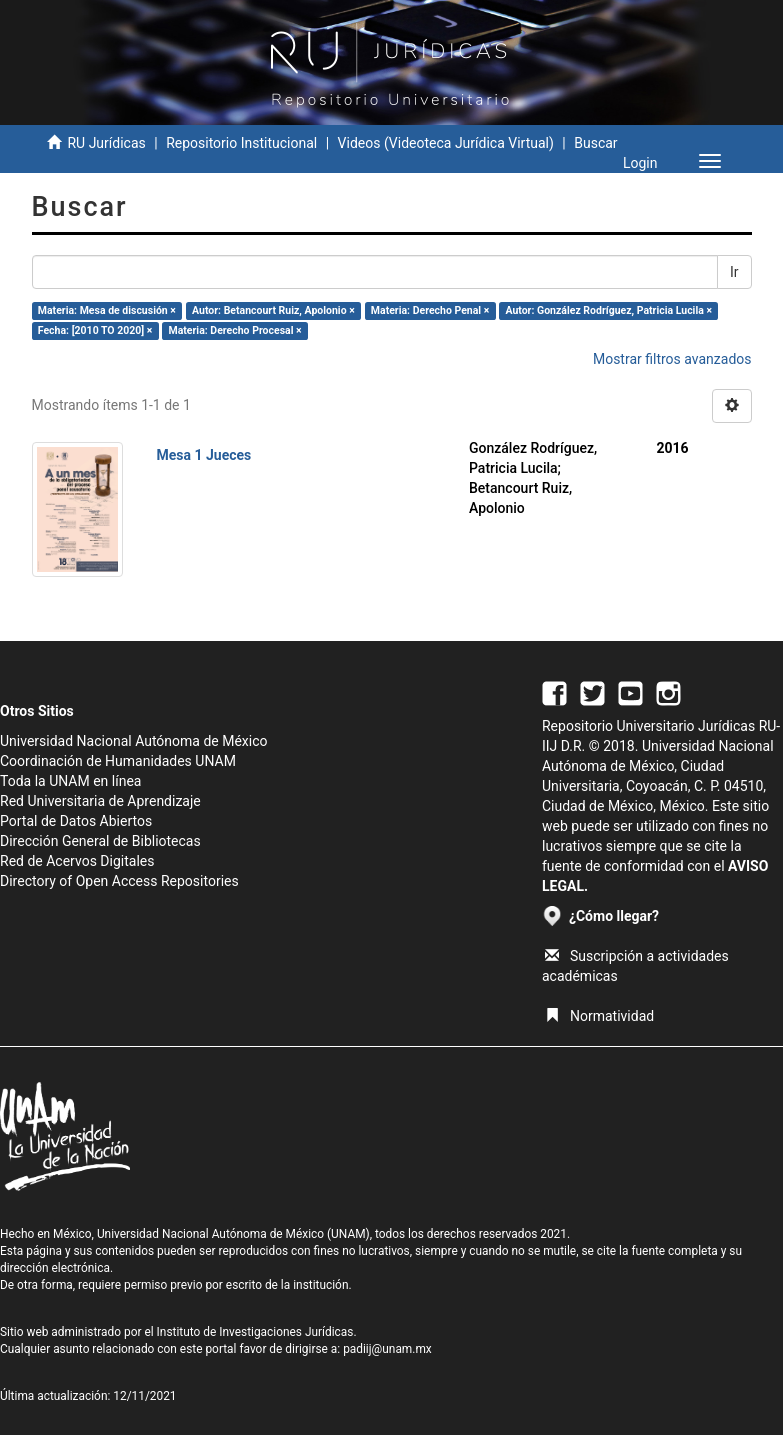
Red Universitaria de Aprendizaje (100, 801)
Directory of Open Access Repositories (119, 881)
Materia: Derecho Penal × (430, 310)
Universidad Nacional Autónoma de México (134, 741)
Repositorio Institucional (241, 143)
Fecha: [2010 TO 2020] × (95, 330)
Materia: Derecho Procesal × (234, 330)
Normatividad (599, 1016)
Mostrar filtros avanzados (672, 359)
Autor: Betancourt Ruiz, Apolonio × (273, 310)
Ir (734, 272)
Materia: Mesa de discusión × (107, 310)
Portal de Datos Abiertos (76, 821)
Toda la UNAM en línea (70, 781)
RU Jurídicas (106, 143)
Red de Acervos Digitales (77, 861)
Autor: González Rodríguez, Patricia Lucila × (608, 310)
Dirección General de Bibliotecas (100, 841)
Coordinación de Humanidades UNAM (118, 761)
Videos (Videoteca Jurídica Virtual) (446, 143)
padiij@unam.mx (387, 1349)
